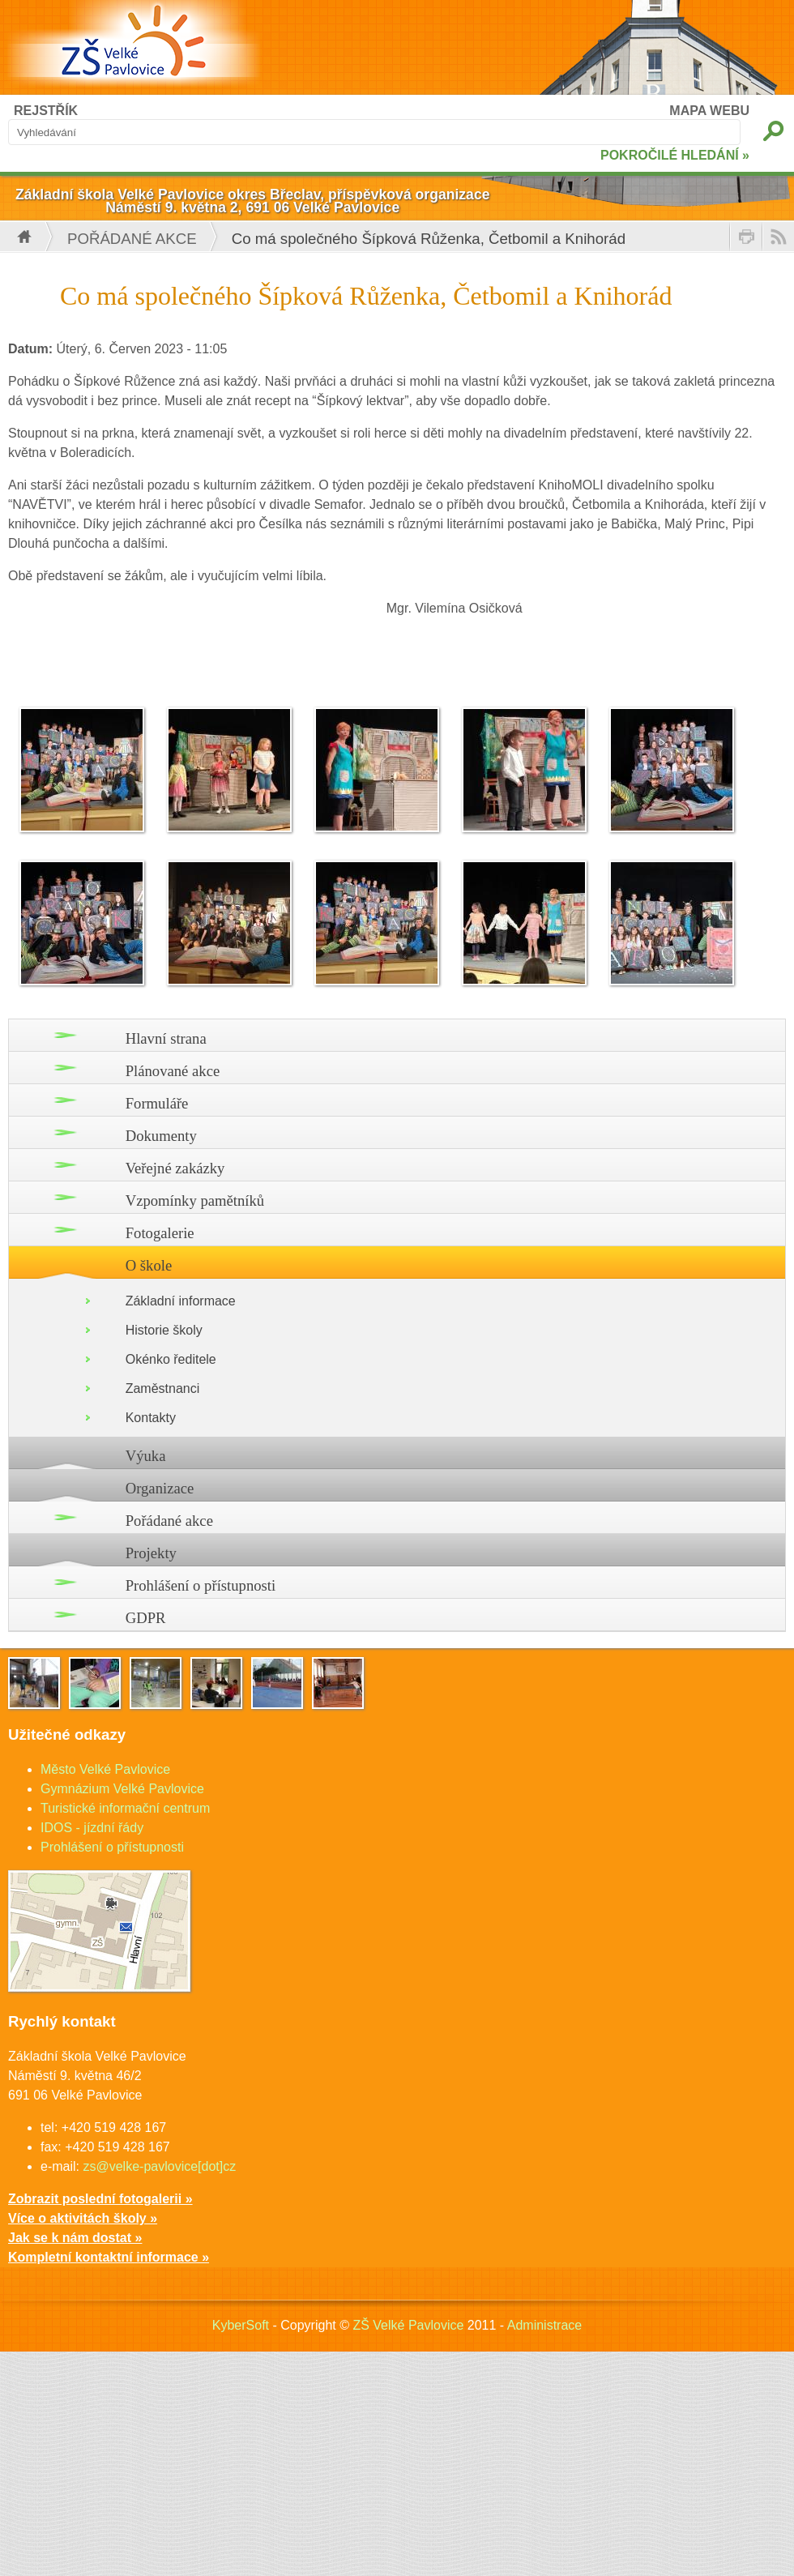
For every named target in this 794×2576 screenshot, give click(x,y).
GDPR (146, 1617)
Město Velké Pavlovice (105, 1769)
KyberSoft (240, 2325)
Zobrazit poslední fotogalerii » (100, 2199)
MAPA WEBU (709, 110)
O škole (149, 1265)
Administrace (544, 2325)
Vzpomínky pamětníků (195, 1200)
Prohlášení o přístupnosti (201, 1585)
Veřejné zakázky (175, 1168)
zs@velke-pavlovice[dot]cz (159, 2166)
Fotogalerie (160, 1232)
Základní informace (181, 1301)
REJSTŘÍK (46, 110)
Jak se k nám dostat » (75, 2238)
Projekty (151, 1552)
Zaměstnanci (163, 1388)
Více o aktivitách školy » (82, 2218)
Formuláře (157, 1103)
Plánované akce (173, 1070)
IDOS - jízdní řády (92, 1828)
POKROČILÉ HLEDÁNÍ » (674, 155)
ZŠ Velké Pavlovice (407, 2325)
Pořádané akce (132, 238)
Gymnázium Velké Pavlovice (122, 1789)
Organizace (160, 1488)
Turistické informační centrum (125, 1808)
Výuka (146, 1455)
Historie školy (164, 1330)
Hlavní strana (166, 1038)
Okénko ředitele (171, 1359)
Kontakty (151, 1418)
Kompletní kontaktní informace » (108, 2257)
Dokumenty (161, 1135)
